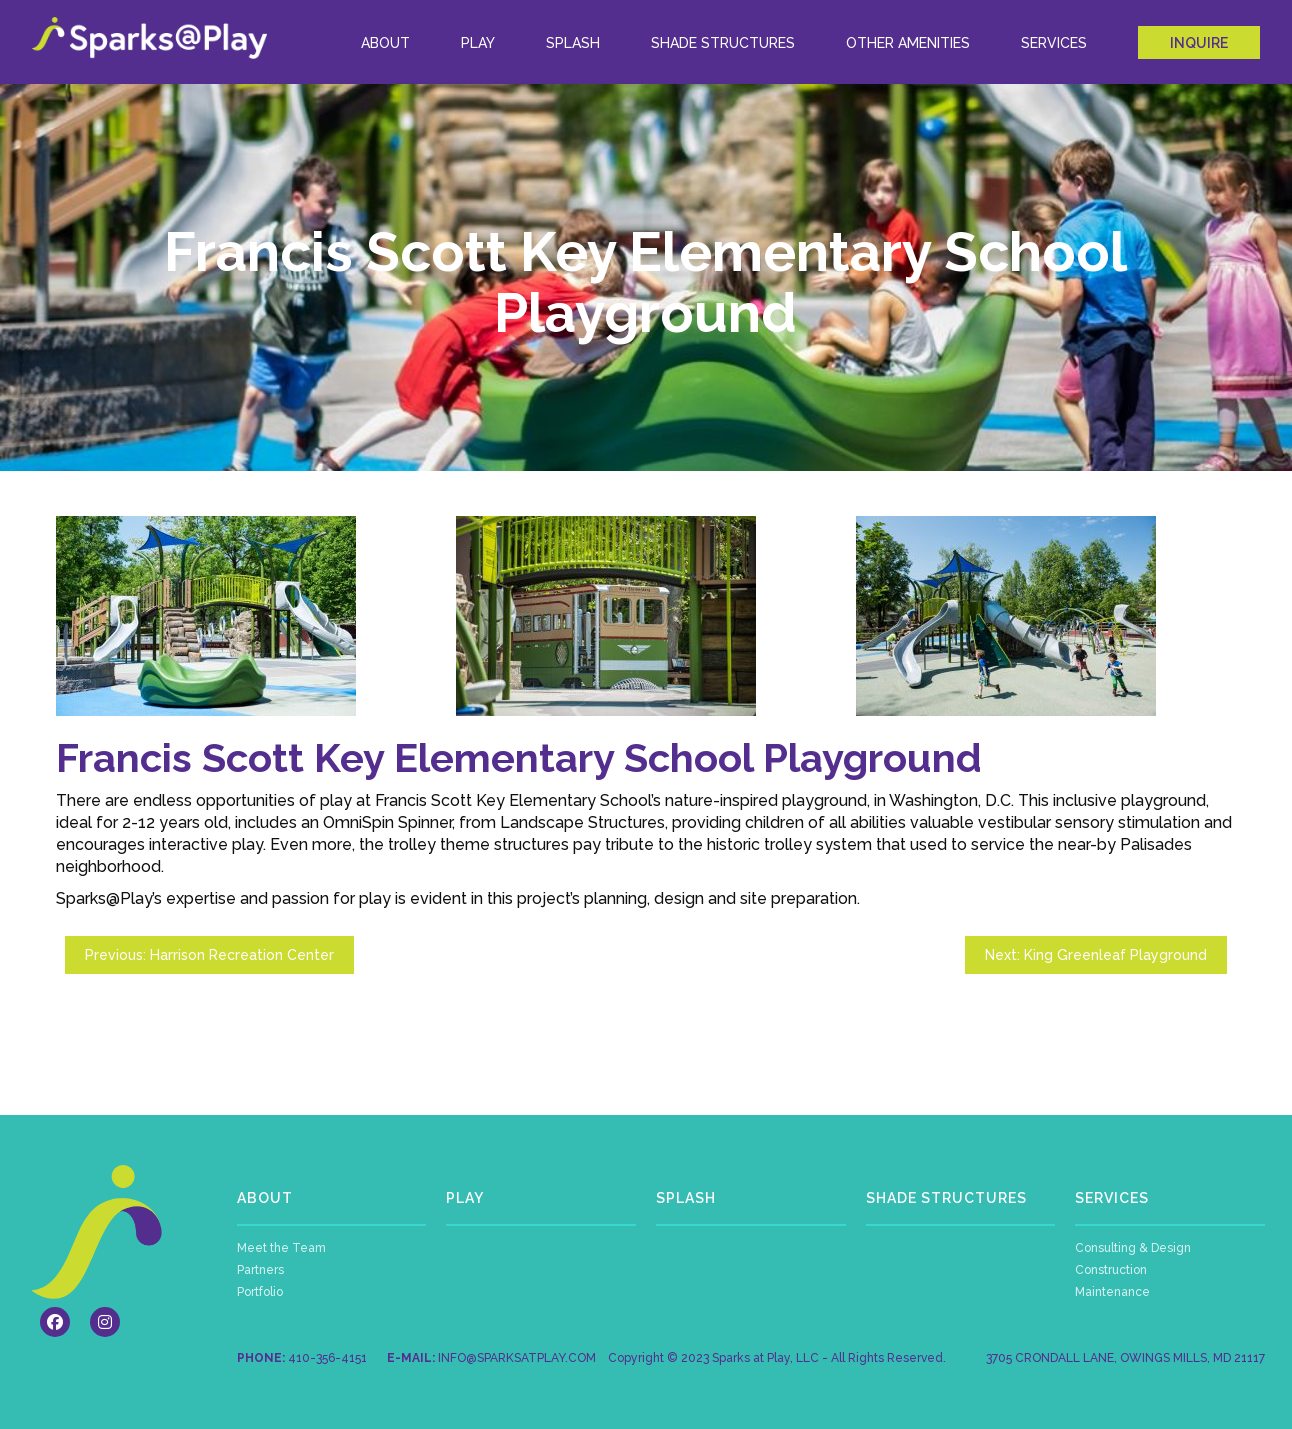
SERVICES (1112, 1198)
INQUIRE (1199, 43)
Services (1054, 43)
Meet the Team (281, 1248)
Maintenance (1112, 1292)
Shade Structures (723, 43)
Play (478, 43)
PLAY (465, 1198)
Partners (260, 1270)
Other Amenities (908, 43)
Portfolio (260, 1292)
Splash (573, 43)
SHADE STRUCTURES (946, 1198)
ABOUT (385, 43)
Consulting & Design (1133, 1248)
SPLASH (686, 1198)
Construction (1111, 1270)
